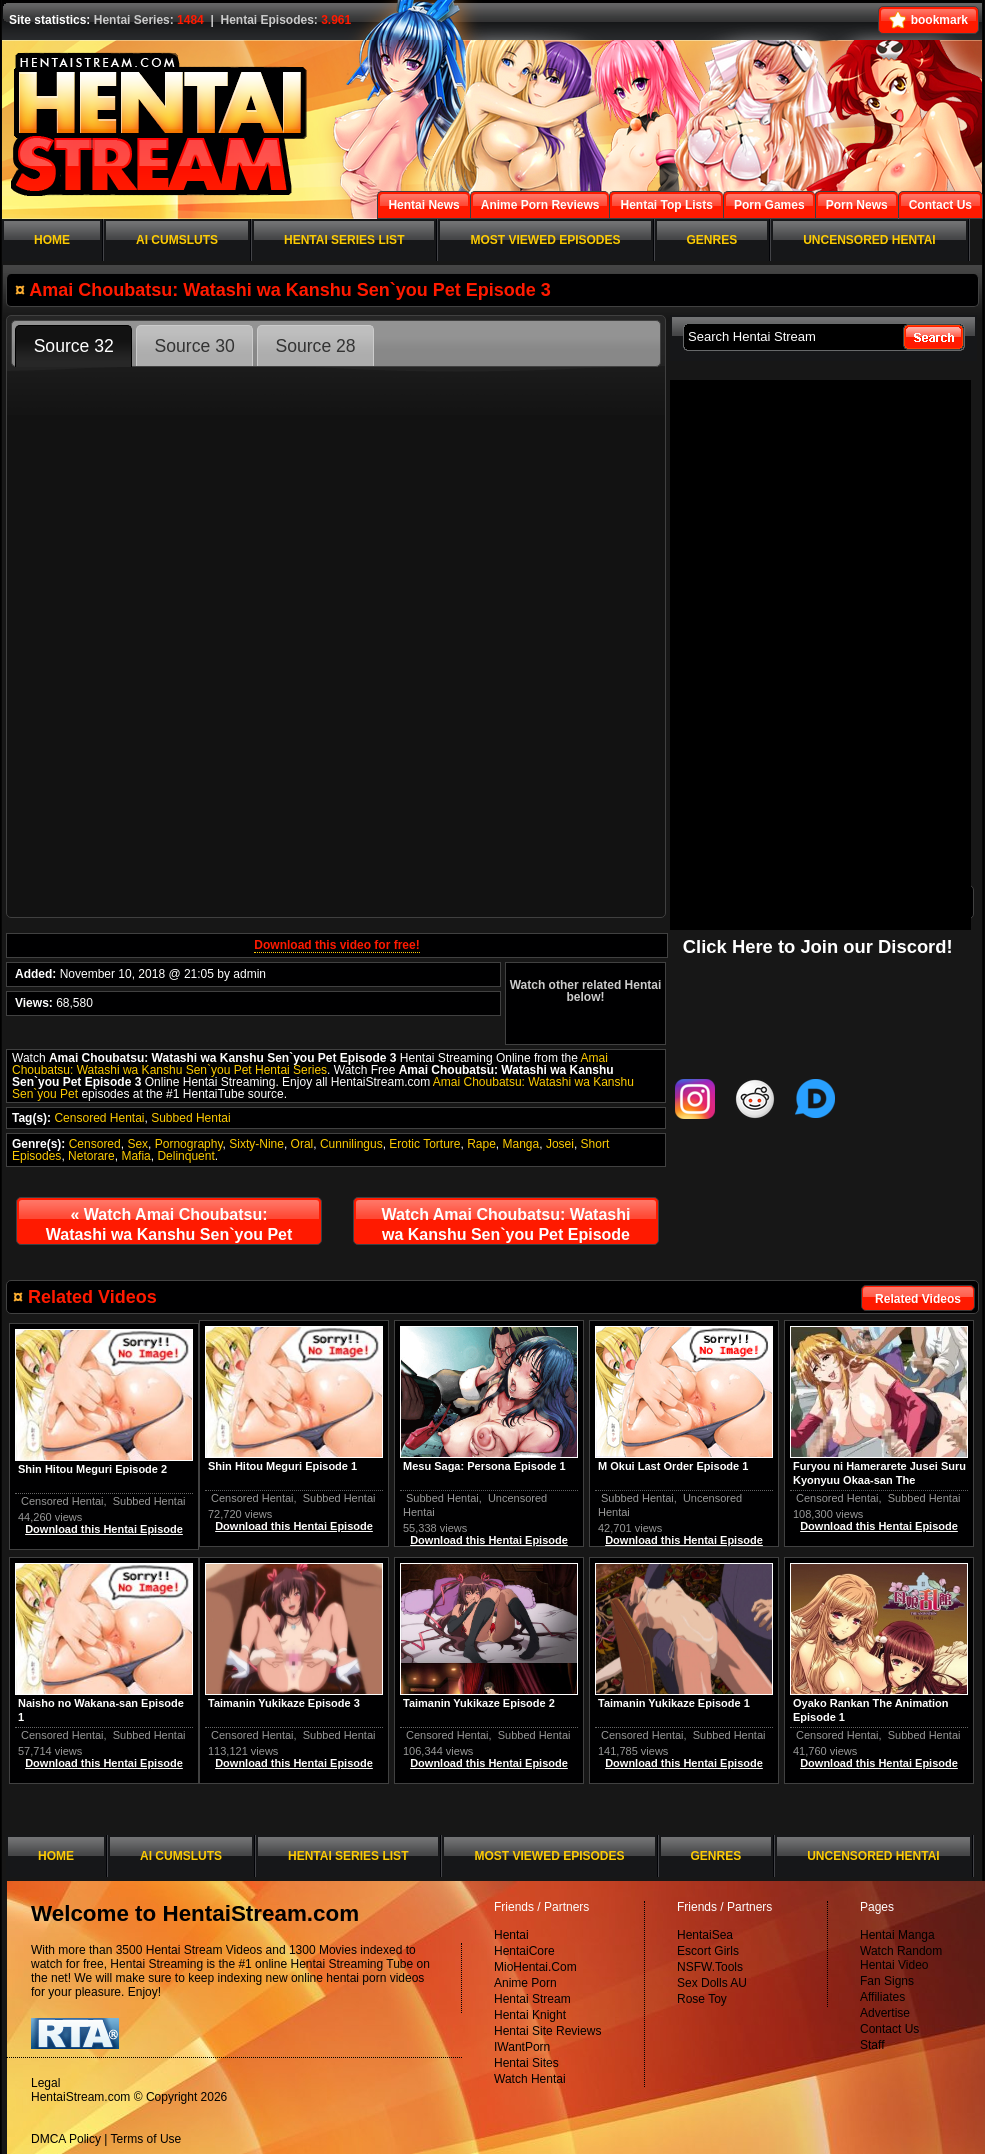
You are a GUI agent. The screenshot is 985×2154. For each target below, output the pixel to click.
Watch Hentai (530, 2079)
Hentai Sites (526, 2063)
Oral (302, 1144)
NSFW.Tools (710, 1967)
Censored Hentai (99, 1118)
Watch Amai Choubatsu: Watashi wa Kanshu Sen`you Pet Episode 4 (506, 1229)
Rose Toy (702, 1999)
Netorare (91, 1156)
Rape (481, 1144)
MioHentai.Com (535, 1967)
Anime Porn (525, 1983)
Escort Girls (708, 1951)
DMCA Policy (66, 2139)
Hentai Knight (530, 2015)
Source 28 (315, 346)
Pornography (189, 1144)
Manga (521, 1144)
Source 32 (74, 346)
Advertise (885, 2013)
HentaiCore (524, 1951)
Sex (137, 1144)
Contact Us (889, 2029)
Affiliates (882, 1997)
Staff (872, 2045)
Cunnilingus (351, 1144)
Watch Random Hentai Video (901, 1958)
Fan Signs (887, 1981)
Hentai (511, 1935)
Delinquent (185, 1156)
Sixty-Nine (256, 1144)
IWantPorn (522, 2047)
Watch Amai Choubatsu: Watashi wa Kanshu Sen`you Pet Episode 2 (169, 1229)
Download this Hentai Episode (879, 1526)
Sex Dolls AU (712, 1983)
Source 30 (195, 346)
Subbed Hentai (190, 1118)
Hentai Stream (532, 1999)
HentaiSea (705, 1935)
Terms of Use (146, 2139)
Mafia (135, 1156)
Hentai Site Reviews (547, 2031)
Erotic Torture (424, 1144)
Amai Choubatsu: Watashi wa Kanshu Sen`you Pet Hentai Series (310, 1064)
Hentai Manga (897, 1935)
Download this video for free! (336, 945)
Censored (95, 1144)
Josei (560, 1144)
